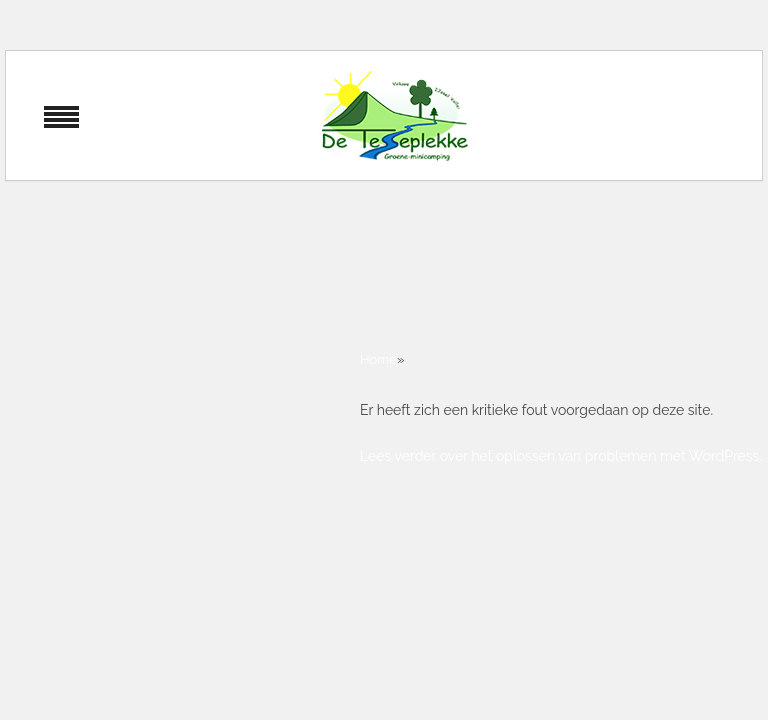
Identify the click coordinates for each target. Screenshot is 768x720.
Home (378, 359)
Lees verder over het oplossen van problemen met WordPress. (561, 456)
